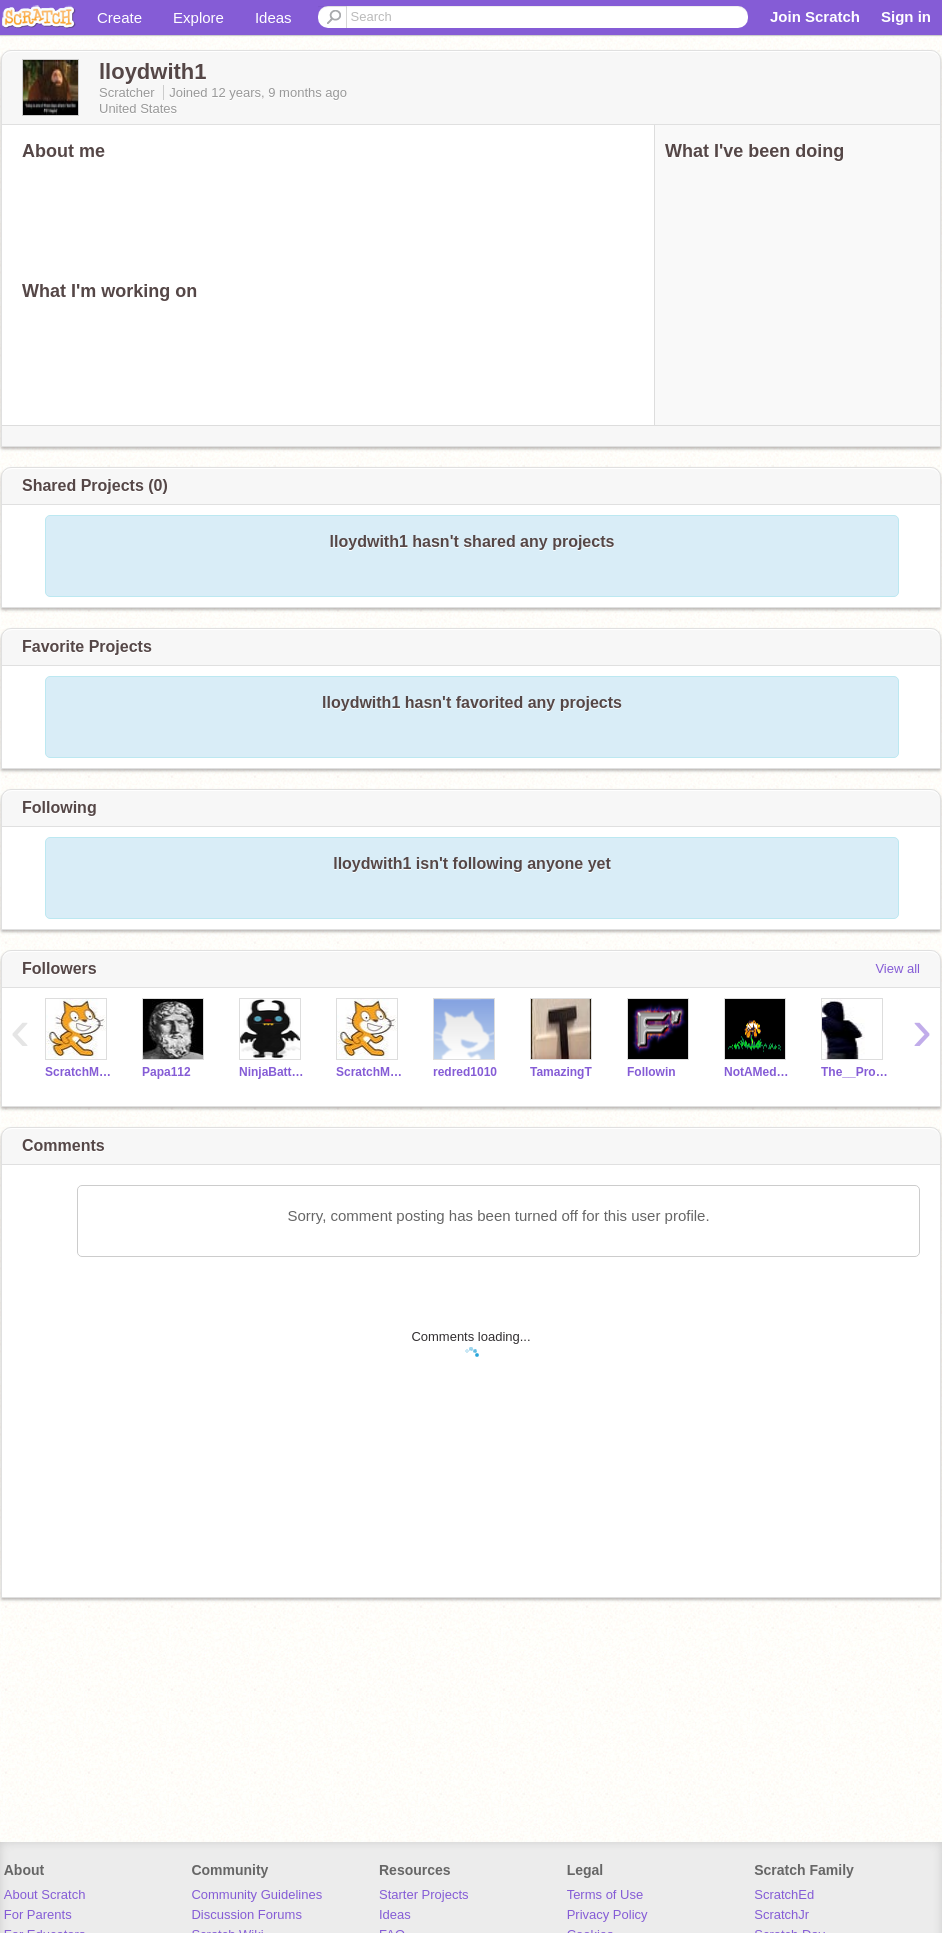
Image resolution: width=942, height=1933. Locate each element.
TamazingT (561, 1072)
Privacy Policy (607, 1914)
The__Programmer (854, 1072)
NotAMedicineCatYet (757, 1072)
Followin (651, 1072)
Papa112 (166, 1072)
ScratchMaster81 (369, 1072)
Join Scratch (815, 16)
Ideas (273, 17)
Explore (198, 17)
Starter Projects (424, 1894)
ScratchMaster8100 (78, 1072)
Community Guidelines (256, 1894)
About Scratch (45, 1894)
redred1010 (465, 1072)
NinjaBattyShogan (272, 1072)
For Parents (38, 1914)
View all (897, 968)
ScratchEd (784, 1894)
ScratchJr (781, 1914)
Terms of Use (605, 1894)
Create (119, 17)
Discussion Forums (246, 1914)
